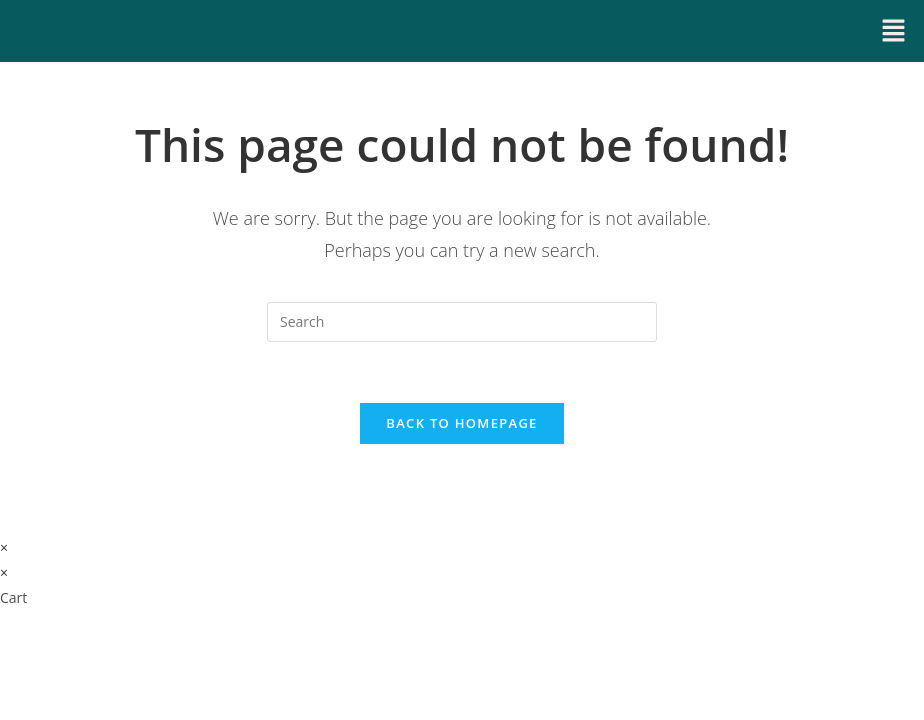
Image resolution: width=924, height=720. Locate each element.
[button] (894, 31)
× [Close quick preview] (4, 547)
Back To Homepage (461, 423)
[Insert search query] (462, 322)
